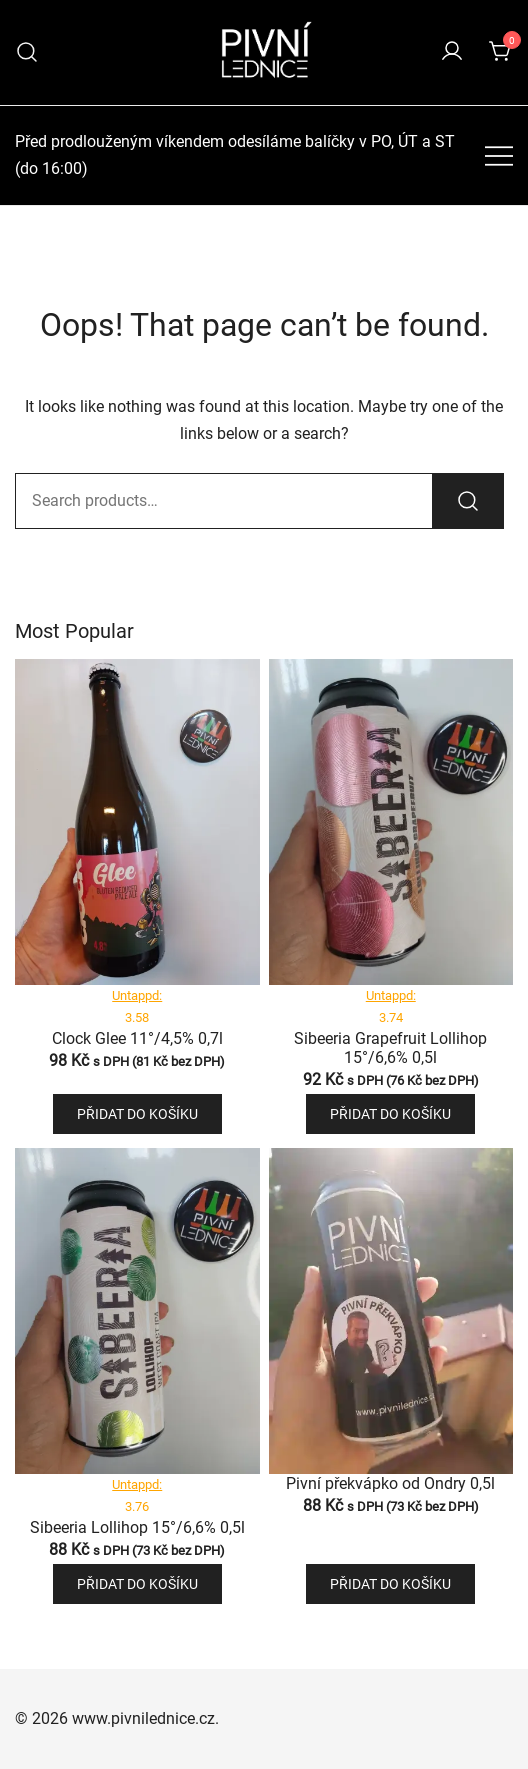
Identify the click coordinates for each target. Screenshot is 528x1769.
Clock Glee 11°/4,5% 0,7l (137, 1038)
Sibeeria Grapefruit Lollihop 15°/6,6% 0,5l (390, 1048)
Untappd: (137, 995)
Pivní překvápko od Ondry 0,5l (390, 1483)
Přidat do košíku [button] (137, 1114)
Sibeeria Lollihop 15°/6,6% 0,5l (137, 1527)
